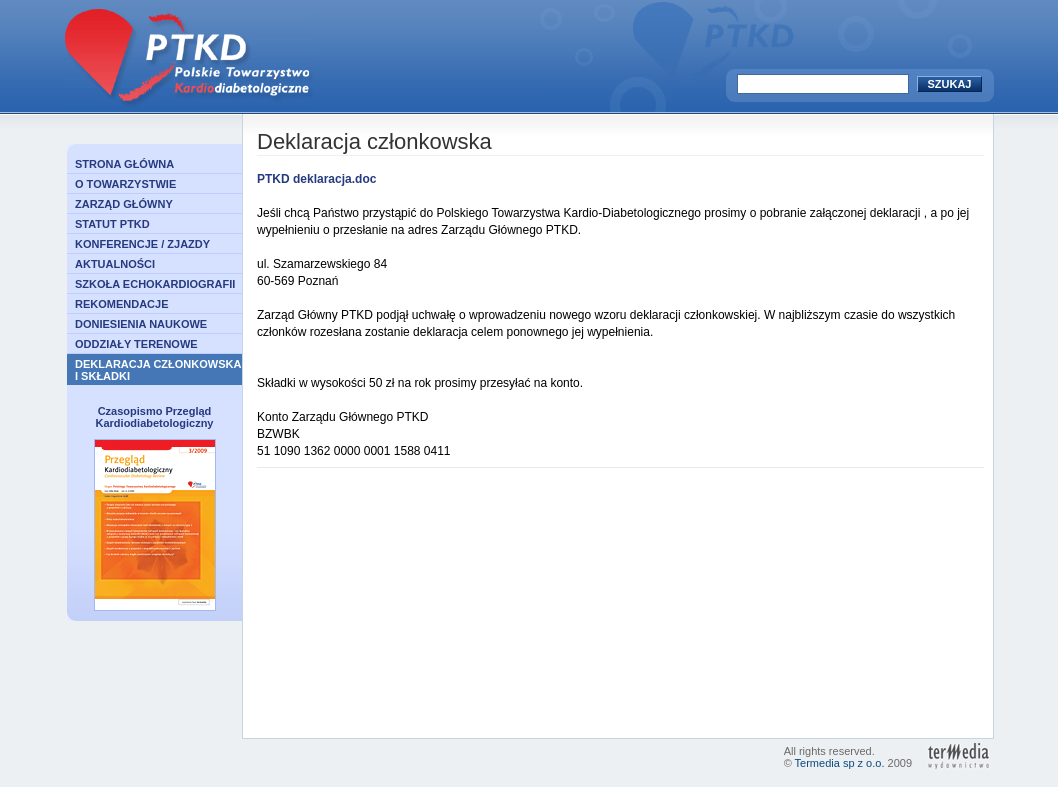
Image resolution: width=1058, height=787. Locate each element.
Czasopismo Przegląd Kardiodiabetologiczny (155, 417)
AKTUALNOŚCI (115, 264)
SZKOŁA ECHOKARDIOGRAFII (155, 284)
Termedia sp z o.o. (840, 763)
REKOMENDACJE (122, 304)
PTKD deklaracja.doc (316, 179)
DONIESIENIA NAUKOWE (141, 324)
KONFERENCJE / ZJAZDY (142, 244)
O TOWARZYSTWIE (125, 184)
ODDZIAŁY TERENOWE (136, 344)
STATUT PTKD (112, 224)
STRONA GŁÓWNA (124, 164)
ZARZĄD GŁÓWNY (124, 204)
